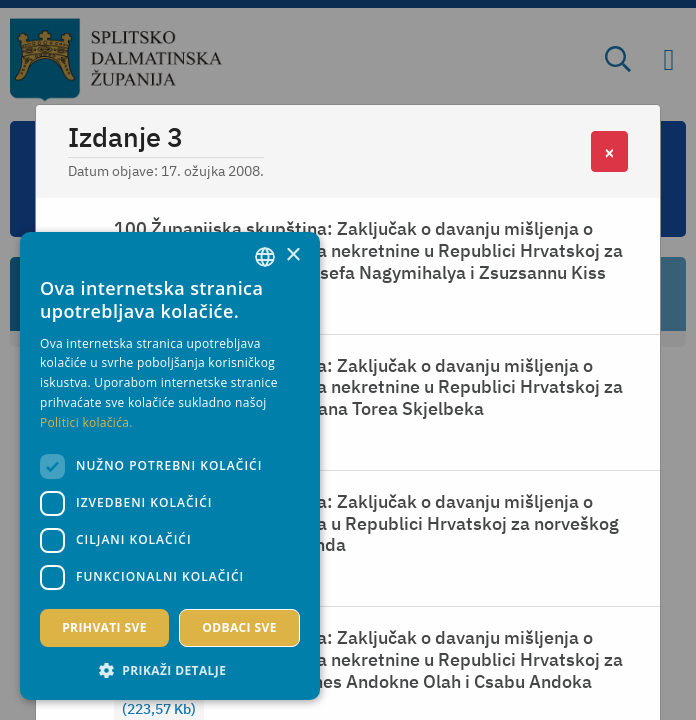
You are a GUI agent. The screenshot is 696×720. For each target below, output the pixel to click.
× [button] (292, 255)
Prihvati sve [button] (104, 627)
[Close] (609, 151)
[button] (170, 670)
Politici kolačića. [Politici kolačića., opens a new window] (86, 422)
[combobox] (265, 257)
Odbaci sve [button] (239, 627)
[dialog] (170, 466)
